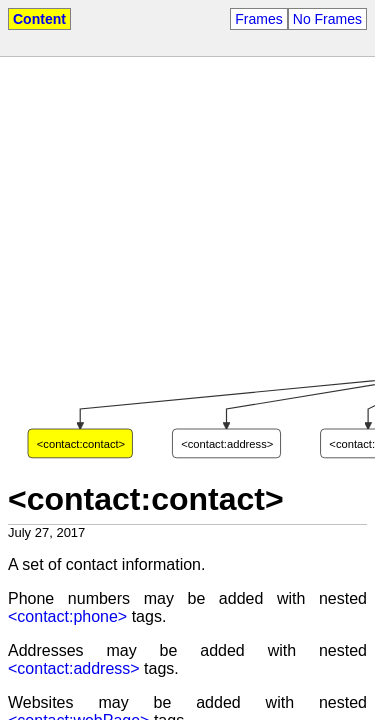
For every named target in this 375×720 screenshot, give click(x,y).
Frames (258, 19)
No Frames (327, 19)
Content (39, 19)
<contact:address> (74, 668)
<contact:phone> (67, 616)
